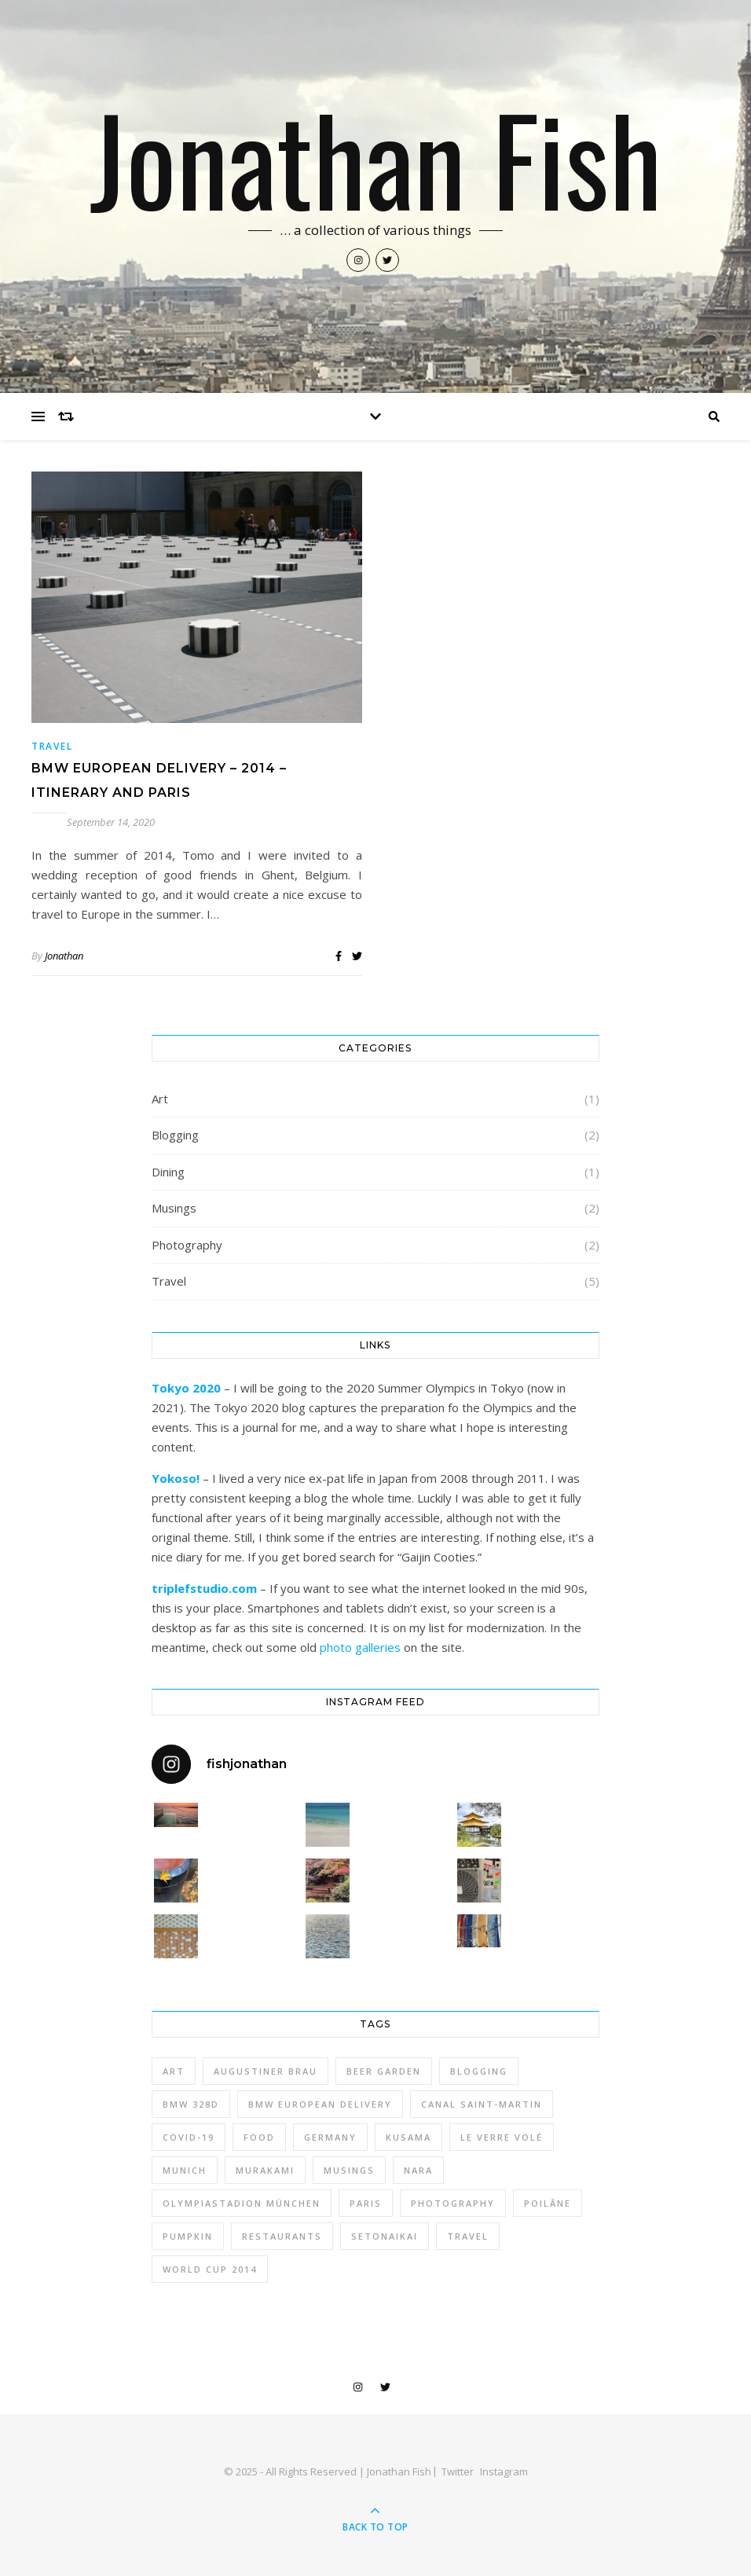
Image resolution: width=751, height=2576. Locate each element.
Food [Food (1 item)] (259, 2137)
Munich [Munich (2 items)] (185, 2170)
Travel (51, 746)
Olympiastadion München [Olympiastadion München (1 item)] (242, 2203)
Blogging (175, 1135)
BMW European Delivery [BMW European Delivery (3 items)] (320, 2104)
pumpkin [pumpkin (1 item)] (188, 2236)
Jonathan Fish (376, 157)
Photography (187, 1245)
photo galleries (360, 1647)
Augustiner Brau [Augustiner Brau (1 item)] (265, 2071)
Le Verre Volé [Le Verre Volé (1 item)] (501, 2137)
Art (160, 1098)
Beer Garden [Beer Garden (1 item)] (383, 2071)
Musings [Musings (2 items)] (349, 2170)
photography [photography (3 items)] (453, 2203)
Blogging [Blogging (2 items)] (478, 2071)
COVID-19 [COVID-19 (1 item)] (188, 2137)
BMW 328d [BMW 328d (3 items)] (191, 2104)
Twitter (457, 2471)
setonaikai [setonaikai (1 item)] (384, 2236)
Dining (168, 1172)
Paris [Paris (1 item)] (366, 2203)
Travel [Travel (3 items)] (468, 2236)
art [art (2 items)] (174, 2071)
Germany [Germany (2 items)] (330, 2137)
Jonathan (64, 956)
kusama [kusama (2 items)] (408, 2137)
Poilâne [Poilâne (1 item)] (547, 2203)
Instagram (504, 2471)
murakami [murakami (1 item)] (265, 2170)
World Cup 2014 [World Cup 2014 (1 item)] (210, 2269)
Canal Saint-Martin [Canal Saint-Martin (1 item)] (481, 2104)
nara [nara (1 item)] (418, 2170)
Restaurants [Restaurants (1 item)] (282, 2236)
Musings (174, 1208)
